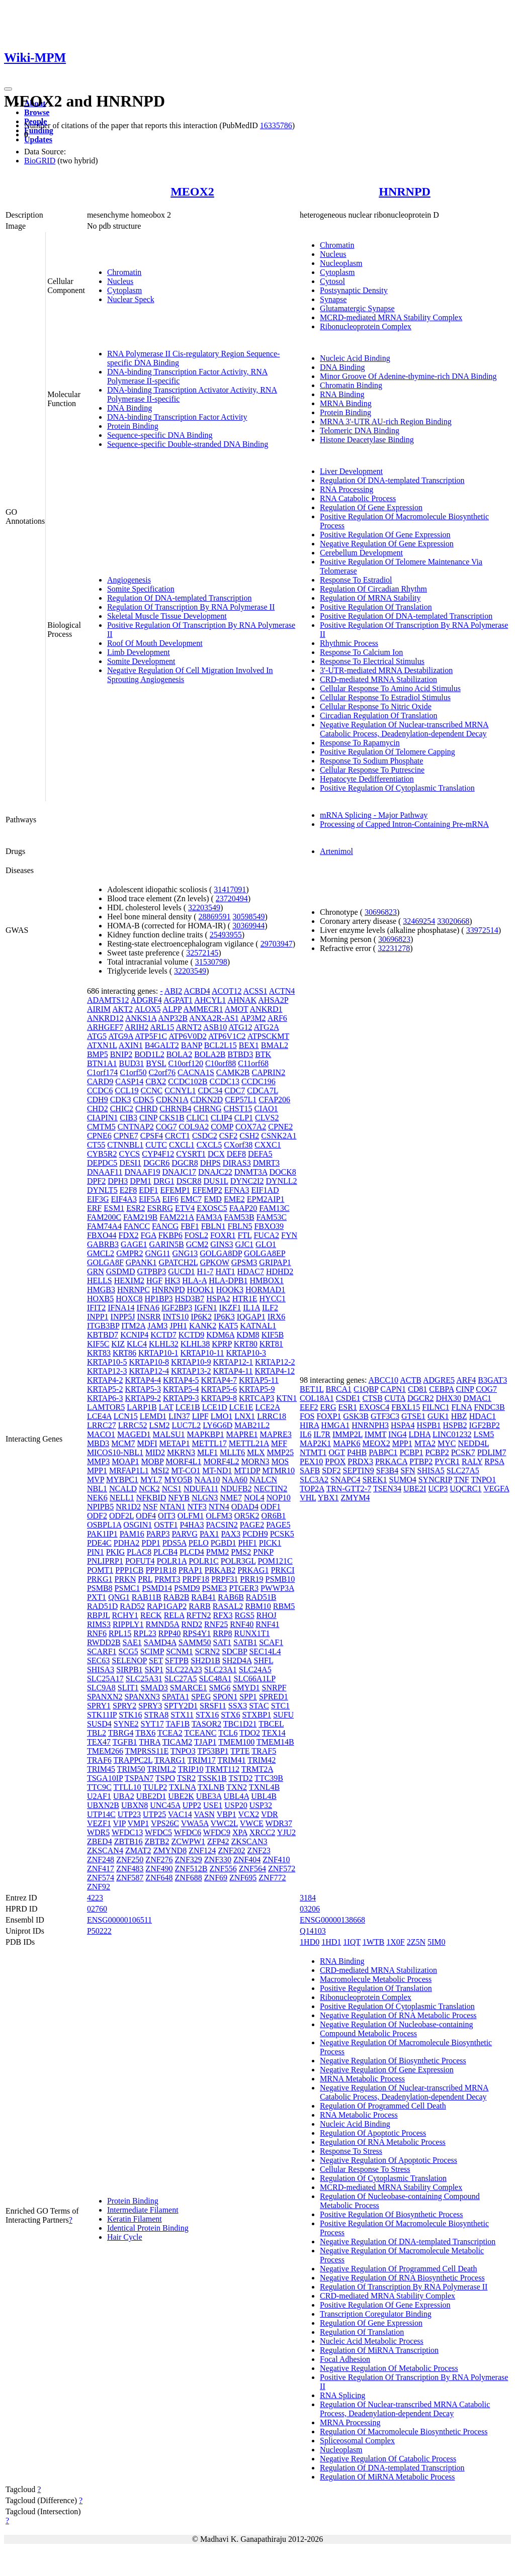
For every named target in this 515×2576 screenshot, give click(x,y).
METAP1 (174, 1443)
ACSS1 (255, 991)
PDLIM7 (491, 1452)
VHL (308, 1497)
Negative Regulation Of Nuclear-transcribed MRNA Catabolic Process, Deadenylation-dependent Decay (404, 729)
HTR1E (245, 1298)
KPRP (221, 1344)
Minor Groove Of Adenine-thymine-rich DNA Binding (408, 376)
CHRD (146, 1108)
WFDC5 (158, 1832)
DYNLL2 (281, 1181)
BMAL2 (274, 1045)
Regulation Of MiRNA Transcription (379, 2350)
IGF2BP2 (484, 1425)
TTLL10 (127, 1787)
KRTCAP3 (256, 1398)
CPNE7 (126, 1135)
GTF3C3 (385, 1416)
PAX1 (209, 1534)
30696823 (381, 912)
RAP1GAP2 (167, 1606)
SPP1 (248, 1696)
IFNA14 (121, 1307)
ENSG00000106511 (119, 1920)
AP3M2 (253, 1018)
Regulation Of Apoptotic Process (373, 2133)
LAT (166, 1407)
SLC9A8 (101, 1687)
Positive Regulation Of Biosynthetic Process (391, 2214)
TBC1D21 (240, 1724)
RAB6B (231, 1597)
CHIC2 (121, 1108)
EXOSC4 (374, 1407)
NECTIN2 (270, 1488)
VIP (119, 1823)
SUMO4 (402, 1479)
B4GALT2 (162, 1045)
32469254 (419, 921)
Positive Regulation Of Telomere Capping (387, 751)
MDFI (147, 1443)
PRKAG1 (253, 1570)
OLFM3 (219, 1515)
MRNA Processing (350, 2422)
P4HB (357, 1452)
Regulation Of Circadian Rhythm (373, 589)
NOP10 (279, 1497)
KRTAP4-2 (105, 1380)
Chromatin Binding (351, 385)
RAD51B (261, 1597)
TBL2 (96, 1733)
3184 (308, 1897)
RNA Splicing (342, 2395)
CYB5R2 (102, 1154)
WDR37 (279, 1823)
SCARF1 (102, 1651)
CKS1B (172, 1117)
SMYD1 (246, 1687)
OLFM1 (191, 1515)
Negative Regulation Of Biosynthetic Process (393, 2060)
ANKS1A (140, 1018)
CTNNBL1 (125, 1144)
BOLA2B (209, 1054)
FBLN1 (213, 1226)
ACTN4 (282, 991)
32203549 (204, 907)
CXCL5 (209, 1144)
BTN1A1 (102, 1063)
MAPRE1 (242, 1434)
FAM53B (239, 1217)
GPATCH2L (178, 1262)
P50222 (99, 1931)
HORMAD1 (265, 1289)
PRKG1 (100, 1579)
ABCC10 (384, 1380)
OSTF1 (166, 1524)
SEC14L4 (265, 1651)
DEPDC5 (102, 1163)
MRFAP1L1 (129, 1470)
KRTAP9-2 (143, 1398)
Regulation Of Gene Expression (371, 507)
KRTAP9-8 (219, 1398)
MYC (447, 1443)
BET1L (311, 1389)
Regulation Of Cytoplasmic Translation (383, 2178)
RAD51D (102, 1606)
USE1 (212, 1805)
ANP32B (173, 1018)
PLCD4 (192, 1552)
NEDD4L (473, 1443)
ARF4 (466, 1380)
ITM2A (133, 1325)
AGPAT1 (178, 1000)
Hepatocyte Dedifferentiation (367, 779)
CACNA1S (196, 1072)
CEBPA (441, 1389)
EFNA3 (236, 1190)
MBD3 (98, 1443)
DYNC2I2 (247, 1181)
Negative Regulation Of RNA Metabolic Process (398, 2015)
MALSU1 (169, 1434)
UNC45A (165, 1805)
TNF (461, 1479)
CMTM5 (101, 1126)
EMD (213, 1199)
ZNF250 (129, 1859)
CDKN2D (206, 1099)
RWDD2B (104, 1642)
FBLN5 (240, 1226)
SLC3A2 (314, 1479)
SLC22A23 (183, 1669)
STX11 (182, 1714)
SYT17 (152, 1724)
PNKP (263, 1552)
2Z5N (416, 1942)
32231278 (394, 948)
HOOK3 (229, 1289)
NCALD (123, 1488)
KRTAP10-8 (149, 1362)
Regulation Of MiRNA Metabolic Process (387, 2476)
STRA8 (156, 1714)
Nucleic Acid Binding (355, 358)
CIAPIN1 (102, 1117)
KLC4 (137, 1344)
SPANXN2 (105, 1696)
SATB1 (245, 1642)
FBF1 (190, 1226)
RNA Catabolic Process (358, 498)
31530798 (211, 962)
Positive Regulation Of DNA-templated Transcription (406, 616)
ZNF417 (100, 1868)
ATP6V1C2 (227, 1036)
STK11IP (102, 1714)
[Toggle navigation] (8, 88)
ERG (328, 1407)
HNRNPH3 (370, 1425)
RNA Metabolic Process (359, 2115)
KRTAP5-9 (257, 1389)
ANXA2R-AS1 (214, 1018)
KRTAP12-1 (233, 1362)
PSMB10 (280, 1579)
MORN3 (255, 1461)
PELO (199, 1543)
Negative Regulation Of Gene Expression (387, 543)
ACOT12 (227, 991)
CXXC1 (267, 1144)
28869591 (215, 916)
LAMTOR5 (106, 1407)
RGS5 (244, 1615)
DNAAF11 (105, 1172)
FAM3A (209, 1217)
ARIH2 (136, 1027)
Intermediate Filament (143, 2210)
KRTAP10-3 (246, 1353)
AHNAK (241, 1000)
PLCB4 (165, 1552)
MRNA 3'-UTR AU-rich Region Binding (386, 421)
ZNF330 (217, 1859)
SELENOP (129, 1660)
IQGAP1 (251, 1316)
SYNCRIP (435, 1479)
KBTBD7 (102, 1334)
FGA (148, 1235)
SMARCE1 (188, 1687)
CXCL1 (182, 1144)
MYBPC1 (122, 1479)
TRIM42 (261, 1760)
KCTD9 (192, 1334)
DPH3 (118, 1181)
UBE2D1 (151, 1796)
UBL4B (264, 1796)
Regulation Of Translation (362, 2332)
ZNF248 (100, 1859)
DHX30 (448, 1398)
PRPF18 (196, 1579)
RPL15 (120, 1633)
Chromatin (124, 272)
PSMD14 (157, 1588)
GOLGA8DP (221, 1253)
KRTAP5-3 (143, 1389)
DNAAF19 (142, 1172)
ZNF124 (202, 1850)
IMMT (375, 1434)
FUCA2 (266, 1235)
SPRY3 (150, 1705)
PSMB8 (100, 1588)
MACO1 (101, 1434)
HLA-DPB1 (228, 1280)
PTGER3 (244, 1588)
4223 (95, 1897)
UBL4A (236, 1796)
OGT (336, 1452)
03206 (310, 1908)
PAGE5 (278, 1524)
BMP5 (97, 1054)
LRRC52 (132, 1425)
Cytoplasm (124, 290)
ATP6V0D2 (187, 1036)
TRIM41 (232, 1760)
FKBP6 (170, 1235)
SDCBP (234, 1651)
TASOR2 (206, 1724)
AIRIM (99, 1009)
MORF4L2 (221, 1461)
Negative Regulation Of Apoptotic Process (388, 2160)
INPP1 (98, 1316)
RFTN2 (199, 1615)
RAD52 (132, 1606)
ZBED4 (99, 1841)
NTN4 (219, 1506)
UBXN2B (103, 1805)
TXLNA (182, 1787)
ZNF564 (252, 1868)
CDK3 (120, 1099)
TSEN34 (387, 1488)
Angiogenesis (129, 580)
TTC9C (99, 1787)
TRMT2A (257, 1769)
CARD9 (100, 1081)
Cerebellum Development (361, 552)
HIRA (309, 1425)
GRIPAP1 (275, 1262)
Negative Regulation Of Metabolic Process (389, 2368)
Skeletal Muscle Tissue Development (167, 616)
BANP (191, 1045)
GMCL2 (100, 1253)
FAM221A (176, 1217)
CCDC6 (100, 1090)
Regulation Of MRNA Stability (370, 598)
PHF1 (247, 1543)
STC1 (280, 1705)
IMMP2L (347, 1434)
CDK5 (143, 1099)
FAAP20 (243, 1208)
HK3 (172, 1280)
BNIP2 (121, 1054)
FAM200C (104, 1217)
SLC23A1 (220, 1669)
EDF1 (148, 1190)
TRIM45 (101, 1769)
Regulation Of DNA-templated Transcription (179, 598)
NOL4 (254, 1497)
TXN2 (236, 1787)
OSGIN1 (137, 1524)
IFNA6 (148, 1307)
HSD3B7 (190, 1298)
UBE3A (209, 1796)
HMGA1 (335, 1425)
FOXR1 (223, 1235)
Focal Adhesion (345, 2359)
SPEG (201, 1696)
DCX (216, 1154)
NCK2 (149, 1488)
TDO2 (249, 1733)
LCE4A (99, 1416)
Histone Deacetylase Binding (367, 439)
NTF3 (197, 1506)
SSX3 (237, 1705)
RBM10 (258, 1606)
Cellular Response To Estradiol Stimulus (385, 697)
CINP (148, 1117)
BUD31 (131, 1063)
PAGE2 (252, 1524)
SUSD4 (99, 1724)
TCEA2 (170, 1733)
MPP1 (97, 1470)
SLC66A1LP (255, 1678)
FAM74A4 (104, 1226)
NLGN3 (205, 1497)
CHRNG (207, 1108)
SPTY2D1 (181, 1705)
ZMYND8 (170, 1850)
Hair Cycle (124, 2237)
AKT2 (122, 1009)
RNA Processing (346, 489)
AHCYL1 (210, 1000)
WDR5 (98, 1832)
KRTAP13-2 (191, 1371)
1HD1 (331, 1942)
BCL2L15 (220, 1045)
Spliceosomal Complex (357, 2440)
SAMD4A (160, 1642)
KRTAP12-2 (275, 1362)
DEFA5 (260, 1154)
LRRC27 (101, 1425)
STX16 (207, 1714)
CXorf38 (238, 1144)
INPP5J (123, 1316)
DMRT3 (266, 1163)
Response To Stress (351, 2151)
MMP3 (98, 1461)
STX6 (230, 1714)
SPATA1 (175, 1696)
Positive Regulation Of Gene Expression (385, 534)
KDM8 (247, 1334)
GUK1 (438, 1416)
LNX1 (244, 1416)
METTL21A (249, 1443)
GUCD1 (181, 1271)
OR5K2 (247, 1515)
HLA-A (194, 1280)
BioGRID (39, 160)
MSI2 (160, 1470)
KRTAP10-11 (202, 1353)
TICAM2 (177, 1742)
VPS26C (165, 1823)
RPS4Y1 (197, 1633)
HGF (154, 1280)
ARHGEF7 (105, 1027)
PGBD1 (223, 1543)
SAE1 (132, 1642)
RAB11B (146, 1597)
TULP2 (155, 1787)
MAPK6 (346, 1443)
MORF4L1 (183, 1461)
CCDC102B (187, 1081)
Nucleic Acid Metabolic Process (371, 2341)
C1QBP (366, 1389)
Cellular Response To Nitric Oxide (376, 706)
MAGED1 (134, 1434)
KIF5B (273, 1334)
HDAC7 (250, 1271)
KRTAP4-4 (143, 1380)
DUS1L (216, 1181)
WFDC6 (187, 1832)
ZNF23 (259, 1850)
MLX (256, 1452)
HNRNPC (133, 1289)
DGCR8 (184, 1163)
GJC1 (244, 1244)
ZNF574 (100, 1877)
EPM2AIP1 (266, 1199)
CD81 (417, 1389)
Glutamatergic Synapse (357, 308)
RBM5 (284, 1606)
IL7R (321, 1434)
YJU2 (286, 1832)
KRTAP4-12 (274, 1371)
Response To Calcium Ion (361, 652)
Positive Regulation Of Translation (376, 607)
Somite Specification (141, 589)
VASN (204, 1814)
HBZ (459, 1416)
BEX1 (249, 1045)
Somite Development (141, 661)
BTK (263, 1054)
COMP (222, 1126)
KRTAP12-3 (107, 1371)
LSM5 (483, 1434)
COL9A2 (194, 1126)
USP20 (235, 1805)
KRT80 (246, 1344)
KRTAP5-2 (105, 1389)
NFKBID (151, 1497)
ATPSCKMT (268, 1036)
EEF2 (309, 1407)
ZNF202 (231, 1850)
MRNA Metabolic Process (362, 2078)
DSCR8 (189, 1181)
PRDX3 (360, 1461)
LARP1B (142, 1407)
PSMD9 (187, 1588)
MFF (279, 1443)
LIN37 (179, 1416)
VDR (269, 1814)
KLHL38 (195, 1344)
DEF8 (236, 1154)
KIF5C (98, 1344)
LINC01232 (452, 1434)
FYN (289, 1235)
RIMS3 (99, 1624)
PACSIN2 (221, 1524)
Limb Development (138, 652)
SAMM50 (195, 1642)
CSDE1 (348, 1398)
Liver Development (351, 471)
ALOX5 (147, 1009)
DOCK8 (282, 1172)
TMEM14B (275, 1742)
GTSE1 (413, 1416)
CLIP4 (221, 1117)
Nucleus (120, 281)
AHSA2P (273, 1000)
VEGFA (496, 1488)
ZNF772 (272, 1877)
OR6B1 (273, 1515)
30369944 (248, 925)
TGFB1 (125, 1742)
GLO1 (265, 1244)
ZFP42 (218, 1841)
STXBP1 (256, 1714)
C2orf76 (162, 1072)
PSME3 (214, 1588)
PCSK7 (463, 1452)
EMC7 (191, 1199)
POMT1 (100, 1570)
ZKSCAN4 (105, 1850)
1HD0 (309, 1942)
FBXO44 (102, 1235)
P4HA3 (192, 1524)
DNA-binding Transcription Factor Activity (177, 417)
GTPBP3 (151, 1271)
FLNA (461, 1407)
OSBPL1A (104, 1524)
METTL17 (209, 1443)
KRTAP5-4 (181, 1389)
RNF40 (241, 1624)
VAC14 (180, 1814)
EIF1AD (265, 1190)
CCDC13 (225, 1081)
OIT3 (167, 1515)
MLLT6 (232, 1452)
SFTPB (177, 1660)
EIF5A (149, 1199)
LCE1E (241, 1407)
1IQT (351, 1942)
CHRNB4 (175, 1108)
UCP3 (438, 1488)
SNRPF (274, 1687)
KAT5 (228, 1325)
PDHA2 (127, 1543)
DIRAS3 (237, 1163)
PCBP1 (411, 1452)
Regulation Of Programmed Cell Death (383, 2106)
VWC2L (224, 1823)
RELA (174, 1615)
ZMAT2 (138, 1850)
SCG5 (128, 1651)
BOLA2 (179, 1054)
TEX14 (274, 1733)
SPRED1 (273, 1696)
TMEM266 (105, 1751)
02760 (97, 1908)
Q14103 (313, 1931)
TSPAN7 (139, 1778)
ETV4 (185, 1208)
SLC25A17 (105, 1678)
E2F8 (128, 1190)
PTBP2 (421, 1461)
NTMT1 (313, 1452)
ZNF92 (98, 1886)
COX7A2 (250, 1126)
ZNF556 (223, 1868)
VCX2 (248, 1814)
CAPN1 (393, 1389)
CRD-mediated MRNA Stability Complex (387, 2296)
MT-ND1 (217, 1470)
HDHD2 (279, 1271)
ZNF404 (247, 1859)
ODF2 (97, 1515)
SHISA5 (431, 1470)
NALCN (263, 1479)
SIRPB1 (129, 1669)
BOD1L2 (149, 1054)
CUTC (156, 1144)
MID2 (155, 1452)
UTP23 (129, 1814)
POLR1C (204, 1561)
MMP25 (280, 1452)
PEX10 (311, 1461)
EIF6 (170, 1199)
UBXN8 (134, 1805)
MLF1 (207, 1452)
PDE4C (99, 1543)
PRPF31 (224, 1579)
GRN (95, 1271)
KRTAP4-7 (219, 1380)
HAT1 (225, 1271)
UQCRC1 (465, 1488)
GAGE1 (134, 1244)
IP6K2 (201, 1316)
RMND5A (163, 1624)
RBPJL (98, 1615)
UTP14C (101, 1814)
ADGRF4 (146, 1000)
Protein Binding (132, 426)
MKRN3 (181, 1452)
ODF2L (121, 1515)
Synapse (333, 299)
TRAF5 (263, 1751)
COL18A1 (317, 1398)
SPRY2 (124, 1705)
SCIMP (152, 1651)
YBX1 (328, 1497)
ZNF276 (159, 1859)
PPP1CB (129, 1570)
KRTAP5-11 (259, 1380)
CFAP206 (274, 1099)
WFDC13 (127, 1832)
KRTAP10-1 (158, 1353)
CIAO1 (266, 1108)
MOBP (152, 1461)
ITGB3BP (103, 1325)
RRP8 (222, 1633)
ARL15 (162, 1027)
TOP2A (312, 1488)
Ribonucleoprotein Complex (365, 326)
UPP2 (192, 1805)
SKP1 (154, 1669)
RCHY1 (125, 1615)
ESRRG (160, 1208)
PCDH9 (255, 1534)
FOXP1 (328, 1416)
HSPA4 (402, 1425)
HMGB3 (101, 1289)
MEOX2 (192, 191)
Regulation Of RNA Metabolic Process (383, 2142)
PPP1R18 (160, 1570)
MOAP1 (125, 1461)
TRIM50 (131, 1769)
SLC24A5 (255, 1669)
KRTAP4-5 (181, 1380)
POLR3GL (238, 1561)
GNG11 (157, 1253)
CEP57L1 (240, 1099)
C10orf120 (185, 1063)
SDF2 (331, 1470)
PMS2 (241, 1552)
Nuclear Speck (130, 299)
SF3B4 (387, 1470)
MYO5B (178, 1479)
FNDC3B (489, 1407)
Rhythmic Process (349, 643)
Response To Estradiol (356, 580)
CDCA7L (262, 1090)
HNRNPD (405, 191)
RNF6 (97, 1633)
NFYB (179, 1497)
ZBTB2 (157, 1841)
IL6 (305, 1434)
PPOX (335, 1461)
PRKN (125, 1579)
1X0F (395, 1942)
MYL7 (151, 1479)
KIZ (118, 1344)
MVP (95, 1479)
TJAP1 (205, 1742)
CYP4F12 (158, 1154)
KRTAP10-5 (107, 1362)
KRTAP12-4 (149, 1371)
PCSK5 (282, 1534)
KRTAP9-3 (181, 1398)
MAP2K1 (315, 1443)
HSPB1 (428, 1425)
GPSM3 (244, 1262)
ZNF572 (281, 1868)
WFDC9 (216, 1832)
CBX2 (155, 1081)
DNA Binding (129, 408)
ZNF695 (242, 1877)
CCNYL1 (180, 1090)
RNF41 (267, 1624)
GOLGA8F (105, 1262)
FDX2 (129, 1235)
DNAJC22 (215, 1172)
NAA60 (234, 1479)
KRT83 (99, 1353)
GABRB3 (103, 1244)
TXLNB (211, 1787)
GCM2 (197, 1244)
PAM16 (132, 1534)
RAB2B (176, 1597)
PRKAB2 (220, 1570)
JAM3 (157, 1325)
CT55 (96, 1144)
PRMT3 (167, 1579)
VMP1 (138, 1823)
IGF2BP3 (176, 1307)
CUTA (395, 1398)
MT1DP (247, 1470)
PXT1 (96, 1597)
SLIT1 (128, 1687)
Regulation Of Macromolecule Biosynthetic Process (403, 2431)
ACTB (410, 1380)
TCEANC (200, 1733)
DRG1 (164, 1181)
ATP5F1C (151, 1036)
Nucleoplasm (341, 263)
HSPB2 (455, 1425)
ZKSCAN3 (249, 1841)
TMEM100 (236, 1742)
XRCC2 (262, 1832)
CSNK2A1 (278, 1135)
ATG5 (97, 1036)
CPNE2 (280, 1126)
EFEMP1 (175, 1190)
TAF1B (178, 1724)
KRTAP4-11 (233, 1371)
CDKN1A (172, 1099)
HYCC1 (273, 1298)
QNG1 (119, 1597)
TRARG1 (170, 1760)
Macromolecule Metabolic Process (376, 1979)
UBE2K (181, 1796)
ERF (94, 1208)
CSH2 (249, 1135)
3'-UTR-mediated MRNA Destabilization (386, 670)
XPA (239, 1832)
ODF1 (271, 1506)
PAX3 (230, 1534)
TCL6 (227, 1733)
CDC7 (234, 1090)
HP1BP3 (159, 1298)
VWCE (252, 1823)
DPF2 (96, 1181)
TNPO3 (183, 1751)
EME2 (234, 1199)
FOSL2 (196, 1235)
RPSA (494, 1461)
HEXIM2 (129, 1280)
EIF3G (98, 1199)
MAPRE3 (276, 1434)
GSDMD (120, 1271)
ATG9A (120, 1036)
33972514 (482, 930)
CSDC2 (204, 1135)
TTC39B (268, 1778)
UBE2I (414, 1488)
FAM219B (140, 1217)
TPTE (239, 1751)
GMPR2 (129, 1253)
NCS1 (172, 1488)
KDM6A (220, 1334)
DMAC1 (477, 1398)
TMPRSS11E (147, 1751)
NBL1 (97, 1488)
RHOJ (266, 1615)
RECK (151, 1615)
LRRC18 (271, 1416)
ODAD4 (245, 1506)
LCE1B (188, 1407)
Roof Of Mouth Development (155, 643)
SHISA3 (100, 1669)
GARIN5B (166, 1244)
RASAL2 (228, 1606)
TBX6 (145, 1733)
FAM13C (274, 1208)
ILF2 (270, 1307)
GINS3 (221, 1244)
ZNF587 (129, 1877)
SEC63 (98, 1660)
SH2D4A (237, 1660)
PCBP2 (437, 1452)
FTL (245, 1235)
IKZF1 (230, 1307)
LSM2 (159, 1425)
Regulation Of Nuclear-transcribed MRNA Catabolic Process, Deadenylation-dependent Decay (405, 2409)
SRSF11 (213, 1705)
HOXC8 (129, 1298)
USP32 (260, 1805)
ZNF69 (215, 1877)
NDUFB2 (235, 1488)
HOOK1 (200, 1289)
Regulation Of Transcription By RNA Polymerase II (191, 607)
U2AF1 (99, 1796)
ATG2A (266, 1027)
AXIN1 (131, 1045)
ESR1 (347, 1407)
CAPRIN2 (268, 1072)
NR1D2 (128, 1506)
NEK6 (97, 1497)
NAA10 (207, 1479)
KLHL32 (164, 1344)
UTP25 (154, 1814)
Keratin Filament (134, 2219)
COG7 (166, 1126)
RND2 (191, 1624)
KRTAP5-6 (219, 1389)
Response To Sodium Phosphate (371, 760)
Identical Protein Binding (148, 2228)
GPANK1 (141, 1262)
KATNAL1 (258, 1325)
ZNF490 (159, 1868)
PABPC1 (383, 1452)
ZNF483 (129, 1868)
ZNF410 (276, 1859)
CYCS (129, 1154)
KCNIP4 (134, 1334)
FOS (307, 1416)
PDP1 (150, 1543)
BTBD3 (240, 1054)
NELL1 (122, 1497)
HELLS (99, 1280)
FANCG (165, 1226)
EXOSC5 (212, 1208)
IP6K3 (224, 1316)
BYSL (156, 1063)
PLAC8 (139, 1552)
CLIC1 (198, 1117)
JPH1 (178, 1325)
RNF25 (216, 1624)
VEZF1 (99, 1823)
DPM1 (140, 1181)
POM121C (275, 1561)
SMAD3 (154, 1687)
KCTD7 (163, 1334)
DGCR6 (156, 1163)
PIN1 (95, 1552)
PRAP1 (191, 1570)
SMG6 (220, 1687)
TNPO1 (483, 1479)
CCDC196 (258, 1081)
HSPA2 (218, 1298)
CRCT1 (177, 1135)
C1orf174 (102, 1072)
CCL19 (126, 1090)
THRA (149, 1742)
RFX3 (222, 1615)
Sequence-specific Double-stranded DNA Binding (187, 444)
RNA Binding (342, 394)
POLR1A (172, 1561)
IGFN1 (205, 1307)
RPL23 (144, 1633)
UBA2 (123, 1796)
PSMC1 (127, 1588)
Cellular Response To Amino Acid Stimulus (390, 688)
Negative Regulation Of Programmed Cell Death (398, 2268)
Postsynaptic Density (354, 290)
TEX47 (99, 1742)
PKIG (115, 1552)
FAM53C (271, 1217)
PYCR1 (447, 1461)
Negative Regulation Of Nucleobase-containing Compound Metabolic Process (396, 2029)
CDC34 (210, 1090)
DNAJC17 (179, 1172)
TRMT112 (222, 1769)
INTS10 (176, 1316)
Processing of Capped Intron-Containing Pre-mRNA (404, 824)
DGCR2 (420, 1398)
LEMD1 (153, 1416)
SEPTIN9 (358, 1470)
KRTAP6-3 (105, 1398)
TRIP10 (191, 1769)
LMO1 (222, 1416)
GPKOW (214, 1262)
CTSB (373, 1398)
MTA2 (425, 1443)
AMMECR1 (203, 1009)
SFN (407, 1470)
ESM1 (114, 1208)
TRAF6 (99, 1760)
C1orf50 (133, 1072)
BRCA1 (339, 1389)
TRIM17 (202, 1760)
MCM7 (123, 1443)
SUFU (283, 1714)
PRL (145, 1579)
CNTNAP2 (136, 1126)
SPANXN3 (142, 1696)
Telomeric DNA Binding (359, 430)
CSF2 (228, 1135)
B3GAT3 (492, 1380)
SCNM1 (179, 1651)
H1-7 (205, 1271)
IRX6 (277, 1316)
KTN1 (286, 1398)
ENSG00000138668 (332, 1920)
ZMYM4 (355, 1497)
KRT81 (271, 1344)
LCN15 (126, 1416)
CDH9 (97, 1099)
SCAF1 (271, 1642)
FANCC (137, 1226)
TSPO (165, 1778)
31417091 (230, 889)
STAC (259, 1705)
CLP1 (243, 1117)
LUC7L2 (186, 1425)
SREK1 (375, 1479)
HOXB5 (100, 1298)
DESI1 (130, 1163)
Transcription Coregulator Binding (376, 2314)
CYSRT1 (191, 1154)
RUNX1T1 (252, 1633)
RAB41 (203, 1597)
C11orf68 (253, 1063)
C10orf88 (220, 1063)
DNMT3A (251, 1172)
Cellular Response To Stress (365, 2169)
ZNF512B (191, 1868)
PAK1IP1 (102, 1534)
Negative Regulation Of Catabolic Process (388, 2458)
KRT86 (124, 1353)
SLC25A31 (144, 1678)
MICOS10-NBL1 (115, 1452)
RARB (200, 1606)
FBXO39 (269, 1226)
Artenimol (336, 851)
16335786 (276, 125)
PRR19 (251, 1579)
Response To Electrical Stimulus (372, 661)
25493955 (226, 934)
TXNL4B (264, 1787)
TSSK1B (212, 1778)
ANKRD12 (105, 1018)
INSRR (148, 1316)
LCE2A (267, 1407)
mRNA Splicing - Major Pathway (373, 815)
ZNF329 (188, 1859)
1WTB (374, 1942)
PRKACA (391, 1461)
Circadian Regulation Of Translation (378, 715)
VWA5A (195, 1823)
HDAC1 (482, 1416)
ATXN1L (102, 1045)
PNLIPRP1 (105, 1561)
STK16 (130, 1714)
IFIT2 (96, 1307)
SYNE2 (126, 1724)
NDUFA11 (201, 1488)
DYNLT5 (102, 1190)
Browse (36, 112)
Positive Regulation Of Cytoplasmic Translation (397, 788)
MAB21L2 (252, 1425)
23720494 (232, 898)
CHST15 (238, 1108)
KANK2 (202, 1325)
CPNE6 (99, 1135)
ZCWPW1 (188, 1841)
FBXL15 (405, 1407)
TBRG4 (121, 1733)
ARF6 (277, 1018)
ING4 (397, 1434)
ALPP (172, 1009)
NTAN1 (172, 1506)
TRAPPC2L (133, 1760)
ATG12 (240, 1027)
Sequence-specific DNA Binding (160, 435)
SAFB (310, 1470)
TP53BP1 (212, 1751)
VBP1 (226, 1814)
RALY (472, 1461)
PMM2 (217, 1552)
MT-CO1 (185, 1470)
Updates (38, 139)
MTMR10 (278, 1470)
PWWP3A (277, 1588)
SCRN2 (207, 1651)
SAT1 (222, 1642)
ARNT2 (189, 1027)
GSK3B (356, 1416)
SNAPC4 (345, 1479)
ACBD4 (197, 991)
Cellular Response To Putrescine (372, 770)
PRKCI (282, 1570)
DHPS (210, 1163)
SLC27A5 (180, 1678)
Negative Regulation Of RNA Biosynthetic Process (402, 2277)
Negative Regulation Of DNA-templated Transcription (407, 2241)
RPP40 (169, 1633)
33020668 (453, 921)
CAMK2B (233, 1072)
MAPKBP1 (205, 1434)
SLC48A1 (215, 1678)
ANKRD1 (266, 1009)
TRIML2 (161, 1769)
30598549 (249, 916)
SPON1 (225, 1696)
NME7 (231, 1497)
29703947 (277, 943)
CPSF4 (151, 1135)
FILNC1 (435, 1407)
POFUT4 (140, 1561)
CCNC (152, 1090)
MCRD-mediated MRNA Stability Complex (391, 317)
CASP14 (129, 1081)
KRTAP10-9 (191, 1362)
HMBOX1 (266, 1280)
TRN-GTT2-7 (348, 1488)
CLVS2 (267, 1117)
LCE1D (214, 1407)
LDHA (420, 1434)
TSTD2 (240, 1778)
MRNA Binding (346, 403)
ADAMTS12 (108, 1000)
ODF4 (146, 1515)
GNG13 (185, 1253)
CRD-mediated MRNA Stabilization (378, 679)
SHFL (264, 1660)
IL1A (251, 1307)
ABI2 (173, 991)
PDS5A (174, 1543)
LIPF (200, 1416)
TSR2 (186, 1778)
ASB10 (215, 1027)
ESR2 (135, 1208)
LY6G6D (217, 1425)
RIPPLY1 (128, 1624)
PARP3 (158, 1534)
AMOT (236, 1009)
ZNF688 (188, 1877)
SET (156, 1660)
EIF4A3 (124, 1199)
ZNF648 (159, 1877)
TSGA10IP (105, 1778)
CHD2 (97, 1108)
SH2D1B (205, 1660)
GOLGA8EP (264, 1253)
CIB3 (128, 1117)
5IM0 (436, 1942)
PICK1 (270, 1543)
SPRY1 (99, 1705)
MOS (280, 1461)
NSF (150, 1506)
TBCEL (271, 1724)
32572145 (202, 952)
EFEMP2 (207, 1190)
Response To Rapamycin (360, 742)
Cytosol (332, 281)
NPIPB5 (100, 1506)
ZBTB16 (128, 1841)
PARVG (184, 1534)
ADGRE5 (439, 1380)
